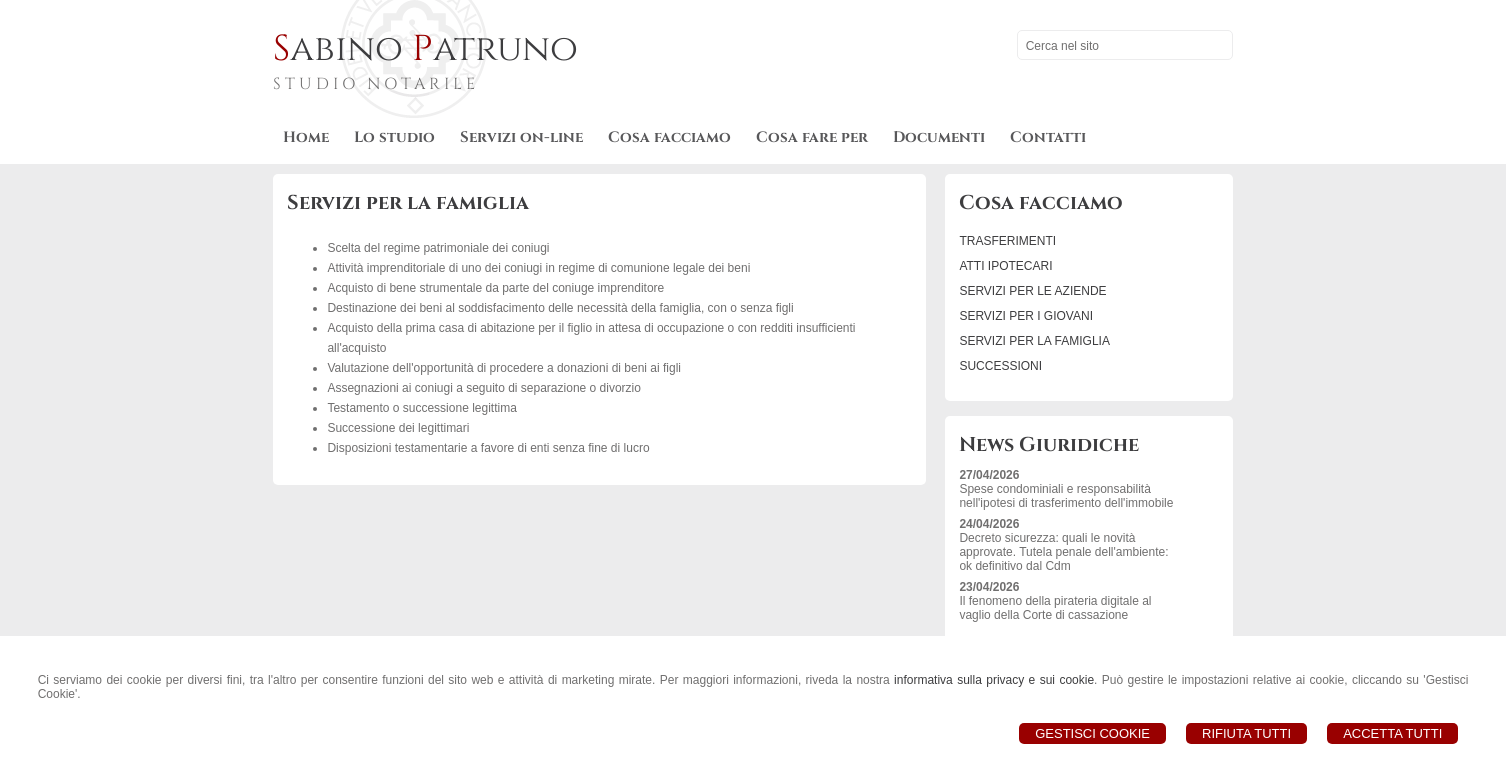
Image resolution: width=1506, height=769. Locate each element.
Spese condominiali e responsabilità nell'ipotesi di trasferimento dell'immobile (1066, 496)
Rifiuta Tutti (1246, 733)
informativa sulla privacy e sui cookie (994, 680)
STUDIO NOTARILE (376, 84)
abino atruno (425, 49)
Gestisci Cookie (1092, 733)
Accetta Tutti (1392, 733)
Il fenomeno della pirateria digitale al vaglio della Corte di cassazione (1055, 608)
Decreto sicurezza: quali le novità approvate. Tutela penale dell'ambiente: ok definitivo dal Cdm (1063, 552)
